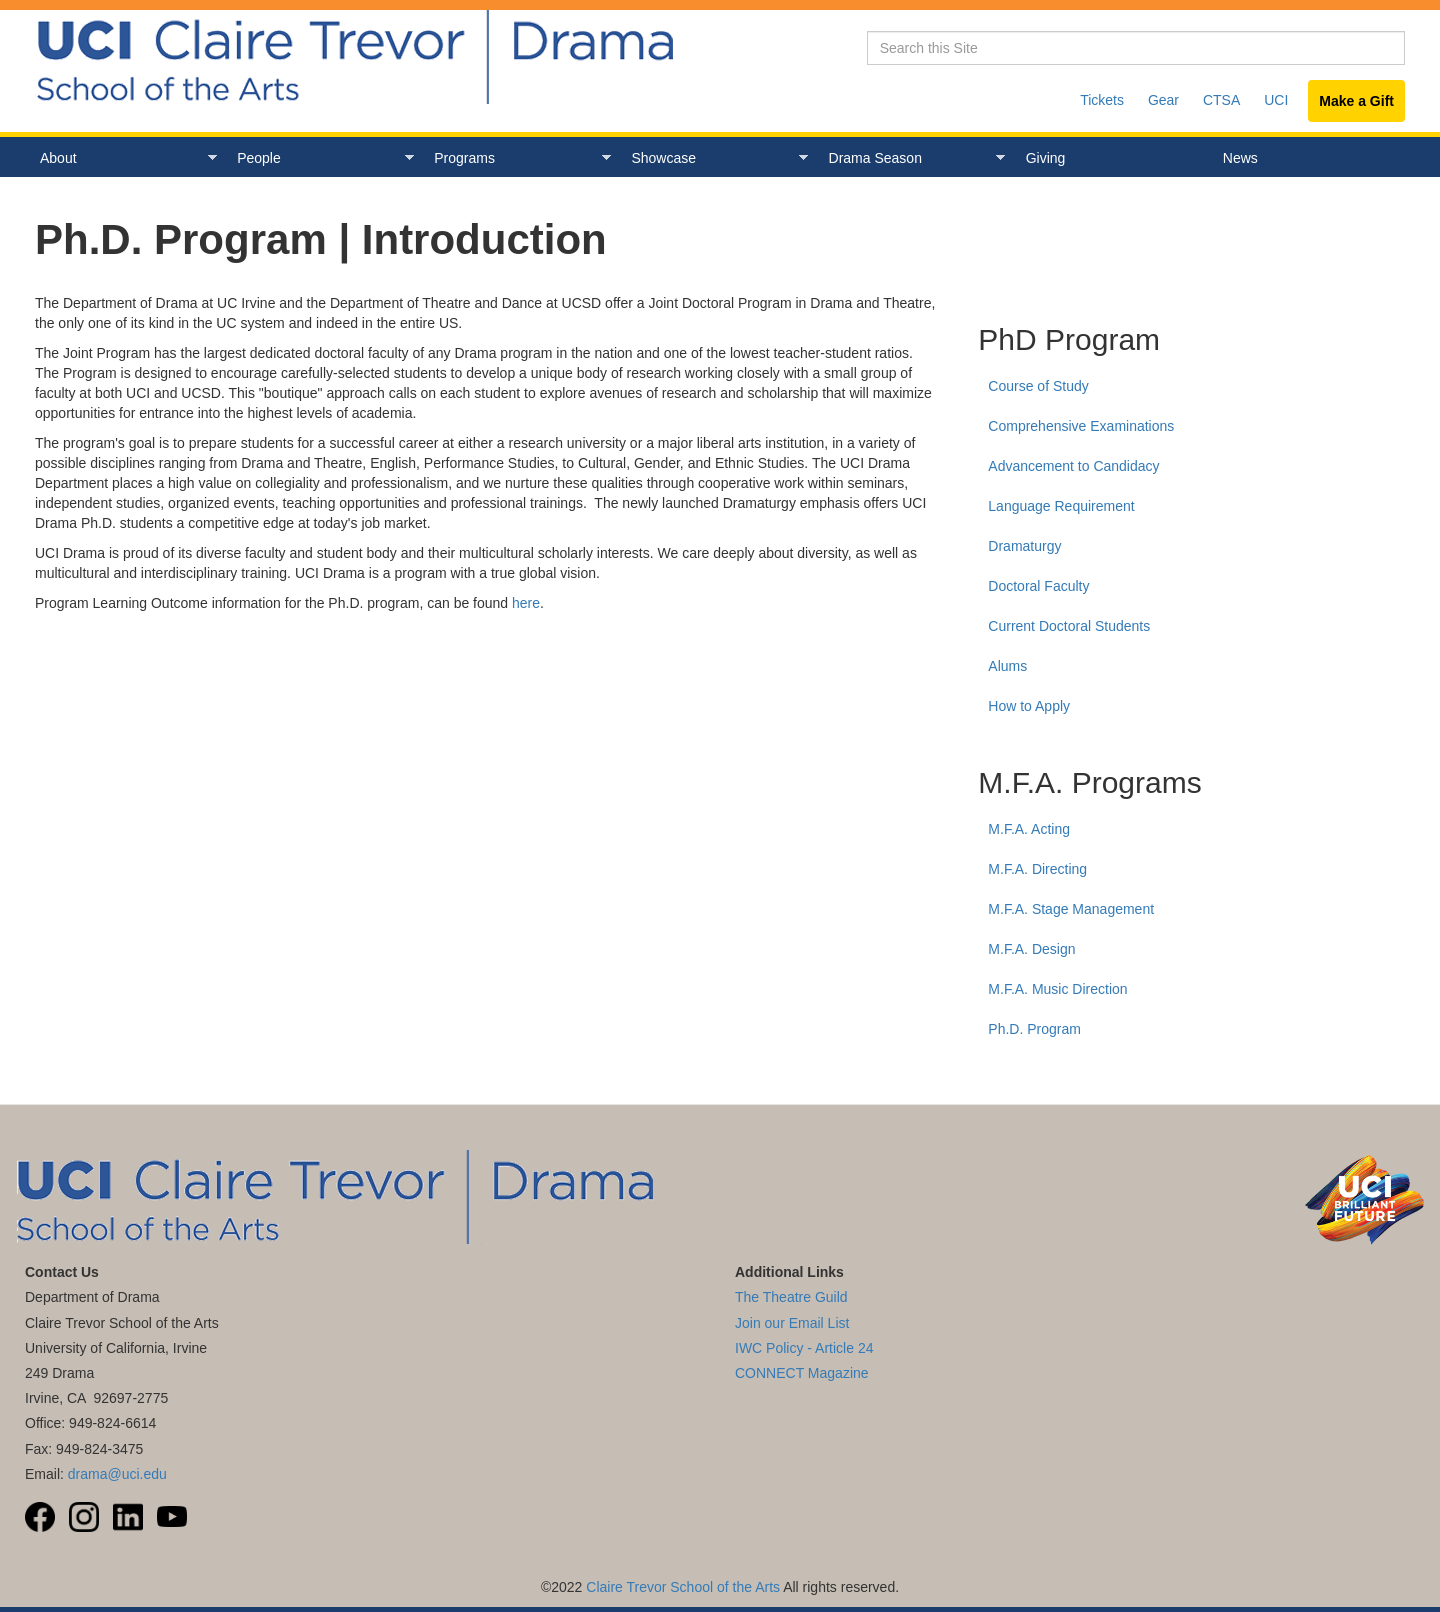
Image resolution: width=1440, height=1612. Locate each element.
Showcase (714, 158)
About (123, 158)
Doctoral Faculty (1038, 586)
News (1240, 158)
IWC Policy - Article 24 (804, 1348)
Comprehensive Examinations (1081, 426)
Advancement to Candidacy (1073, 466)
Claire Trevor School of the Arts (683, 1587)
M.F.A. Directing (1037, 869)
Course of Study (1038, 386)
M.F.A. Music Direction (1057, 989)
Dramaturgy (1024, 546)
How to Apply (1029, 706)
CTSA (1221, 100)
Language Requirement (1061, 506)
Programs (517, 158)
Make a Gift (1356, 101)
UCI (1276, 100)
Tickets (1102, 100)
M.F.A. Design (1031, 949)
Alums (1007, 666)
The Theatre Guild (791, 1297)
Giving (1046, 158)
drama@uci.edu (117, 1474)
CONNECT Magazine (802, 1373)
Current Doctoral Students (1069, 626)
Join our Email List (792, 1323)
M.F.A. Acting (1029, 829)
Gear (1163, 100)
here (526, 603)
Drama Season (912, 158)
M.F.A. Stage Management (1071, 909)
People (320, 158)
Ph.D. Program (1034, 1029)
